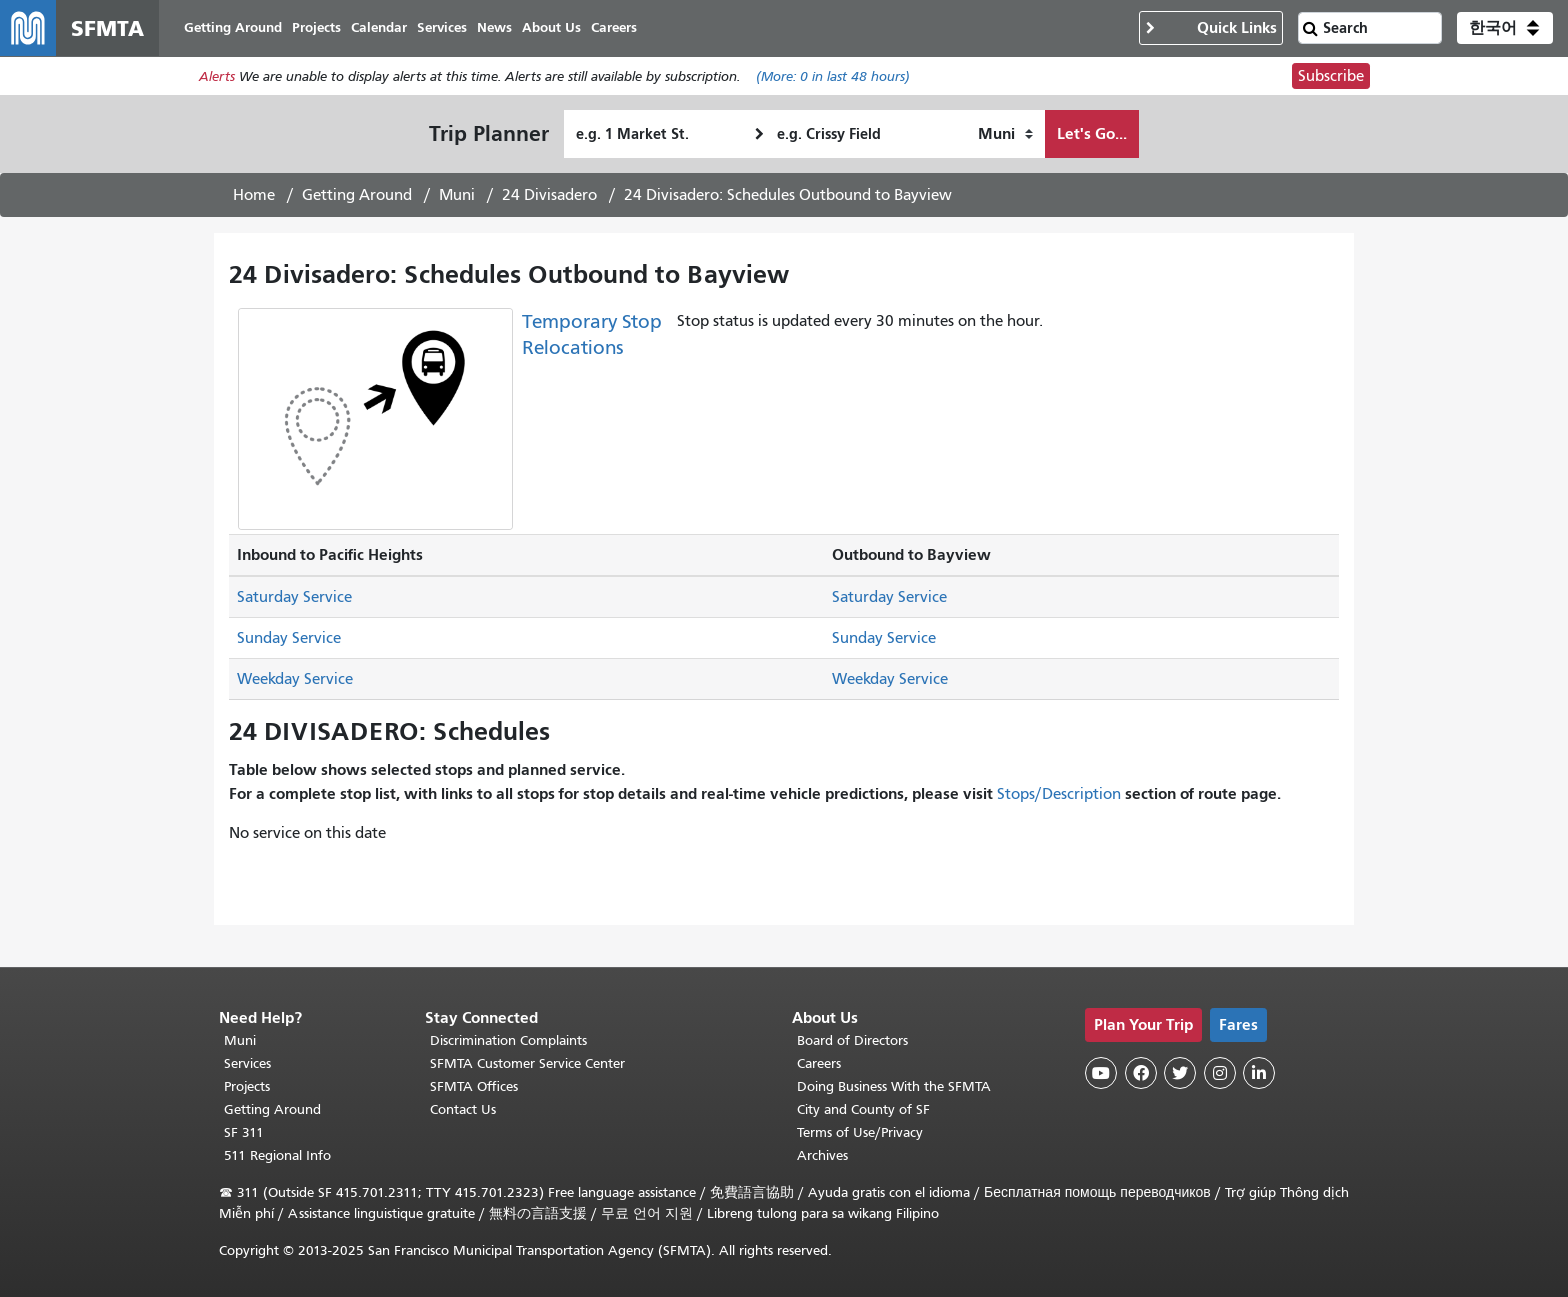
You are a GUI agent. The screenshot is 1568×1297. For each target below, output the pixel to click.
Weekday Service (295, 679)
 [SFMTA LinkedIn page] (1259, 1073)
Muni (457, 195)
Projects (247, 1086)
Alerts (217, 76)
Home (254, 195)
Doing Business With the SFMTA (894, 1086)
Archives (822, 1155)
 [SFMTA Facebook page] (1141, 1073)
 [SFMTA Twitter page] (1180, 1073)
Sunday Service (289, 638)
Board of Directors (852, 1040)
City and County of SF (863, 1109)
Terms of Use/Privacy (860, 1132)
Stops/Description (1059, 794)
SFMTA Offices (474, 1086)
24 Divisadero (549, 195)
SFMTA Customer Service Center (527, 1063)
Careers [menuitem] (614, 27)
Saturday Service (294, 597)
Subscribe (1331, 76)
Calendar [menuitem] (379, 27)
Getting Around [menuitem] (233, 27)
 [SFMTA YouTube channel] (1101, 1073)
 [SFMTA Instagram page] (1220, 1073)
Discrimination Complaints (508, 1040)
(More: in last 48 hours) (833, 76)
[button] (1505, 28)
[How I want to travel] (1005, 134)
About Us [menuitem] (551, 27)
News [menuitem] (494, 27)
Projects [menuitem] (316, 27)
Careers (819, 1063)
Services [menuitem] (442, 27)
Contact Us (463, 1109)
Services (247, 1063)
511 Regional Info (277, 1155)
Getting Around (357, 195)
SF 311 (244, 1132)
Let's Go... (1092, 133)
